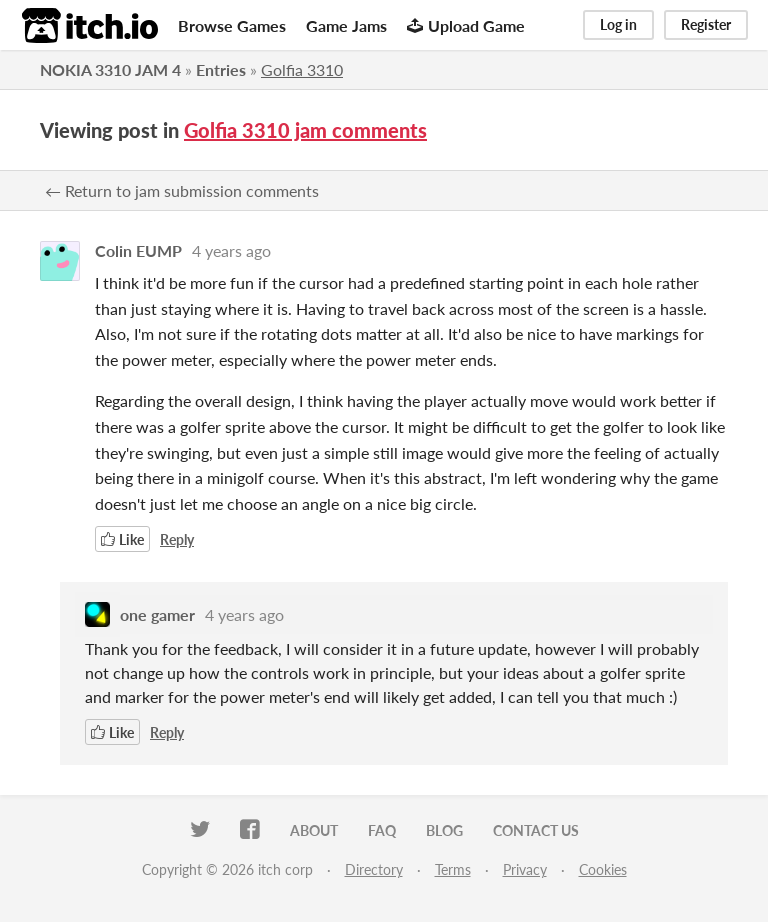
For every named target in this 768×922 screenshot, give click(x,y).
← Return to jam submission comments (182, 190)
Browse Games (232, 25)
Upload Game (466, 25)
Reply (177, 539)
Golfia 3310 (302, 69)
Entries (221, 69)
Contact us (536, 830)
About (314, 830)
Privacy (525, 869)
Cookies (603, 869)
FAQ (382, 830)
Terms (453, 869)
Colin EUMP (138, 250)
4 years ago (231, 250)
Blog (444, 830)
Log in (618, 24)
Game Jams (346, 25)
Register (706, 24)
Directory (374, 869)
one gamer (157, 614)
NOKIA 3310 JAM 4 (110, 69)
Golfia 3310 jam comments (305, 130)
